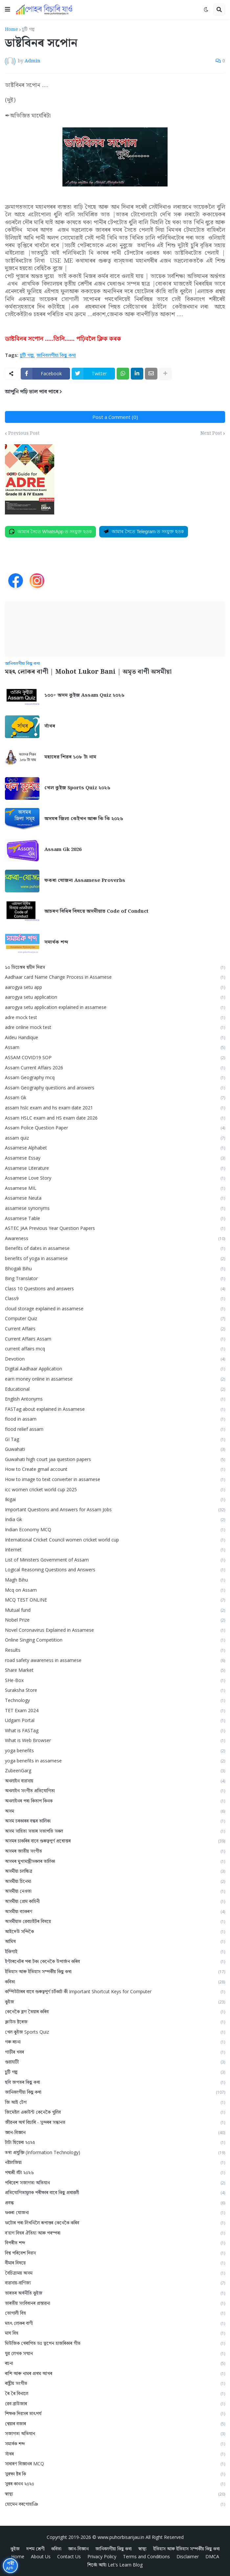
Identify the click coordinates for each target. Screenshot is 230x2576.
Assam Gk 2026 (62, 849)
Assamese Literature (115, 1168)
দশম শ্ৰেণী (35, 2548)
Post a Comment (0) (115, 416)
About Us (41, 2556)
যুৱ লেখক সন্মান (115, 2353)
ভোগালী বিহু (115, 2312)
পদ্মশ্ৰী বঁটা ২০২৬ (115, 2172)
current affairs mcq (115, 1348)
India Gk (115, 1519)
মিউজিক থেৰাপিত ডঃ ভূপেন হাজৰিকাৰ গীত (115, 2343)
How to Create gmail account (115, 1469)
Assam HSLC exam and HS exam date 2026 (115, 1117)
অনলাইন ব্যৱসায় (115, 1780)
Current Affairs (115, 1328)
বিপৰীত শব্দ (115, 2242)
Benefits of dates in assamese (115, 1248)
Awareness (115, 1238)
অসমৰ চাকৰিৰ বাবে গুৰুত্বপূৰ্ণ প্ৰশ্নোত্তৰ (115, 1840)
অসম (115, 1810)
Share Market (115, 1670)
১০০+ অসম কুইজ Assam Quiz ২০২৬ (84, 695)
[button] (7, 9)
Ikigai (115, 1499)
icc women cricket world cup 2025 (115, 1489)
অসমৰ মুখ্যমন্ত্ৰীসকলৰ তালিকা (115, 1861)
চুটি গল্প (28, 29)
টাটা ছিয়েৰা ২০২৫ (115, 2142)
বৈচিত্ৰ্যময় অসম (115, 2272)
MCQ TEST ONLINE (115, 1599)
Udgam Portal (115, 1720)
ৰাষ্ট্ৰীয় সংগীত (115, 2383)
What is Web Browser (115, 1740)
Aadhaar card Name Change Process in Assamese (115, 976)
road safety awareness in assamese (115, 1660)
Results (115, 1650)
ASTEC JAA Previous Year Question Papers (115, 1228)
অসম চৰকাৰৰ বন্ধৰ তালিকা (115, 1820)
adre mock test (115, 1017)
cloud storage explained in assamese (115, 1308)
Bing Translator (115, 1278)
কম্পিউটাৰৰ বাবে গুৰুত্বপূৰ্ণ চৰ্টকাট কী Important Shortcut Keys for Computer (115, 1991)
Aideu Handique (115, 1037)
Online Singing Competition (115, 1639)
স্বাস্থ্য (115, 2493)
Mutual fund (115, 1609)
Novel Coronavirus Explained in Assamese (115, 1629)
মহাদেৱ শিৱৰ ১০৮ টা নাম (70, 757)
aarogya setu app (115, 987)
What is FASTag (115, 1730)
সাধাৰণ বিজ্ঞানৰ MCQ (115, 2463)
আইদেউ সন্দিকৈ (115, 1931)
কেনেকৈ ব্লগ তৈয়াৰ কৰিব (115, 2011)
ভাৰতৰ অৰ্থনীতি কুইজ (115, 2292)
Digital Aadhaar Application (115, 1368)
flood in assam (115, 1418)
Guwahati (115, 1449)
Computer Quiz (115, 1318)
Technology (115, 1700)
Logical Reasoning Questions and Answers (115, 1569)
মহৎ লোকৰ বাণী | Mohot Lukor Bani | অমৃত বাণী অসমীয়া (88, 672)
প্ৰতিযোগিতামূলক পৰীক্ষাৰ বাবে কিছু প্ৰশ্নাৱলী (115, 2192)
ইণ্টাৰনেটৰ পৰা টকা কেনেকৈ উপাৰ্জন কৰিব (115, 1961)
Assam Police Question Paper (115, 1127)
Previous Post (23, 433)
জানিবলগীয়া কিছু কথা (56, 355)
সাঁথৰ (49, 726)
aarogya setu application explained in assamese (115, 1007)
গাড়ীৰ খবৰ (115, 2051)
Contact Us (69, 2556)
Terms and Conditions (146, 2556)
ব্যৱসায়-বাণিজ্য (115, 2282)
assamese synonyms (115, 1208)
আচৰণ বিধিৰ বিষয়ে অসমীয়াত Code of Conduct (96, 911)
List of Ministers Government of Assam (115, 1559)
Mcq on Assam (115, 1589)
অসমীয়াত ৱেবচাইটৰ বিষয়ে (115, 1921)
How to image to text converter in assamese (115, 1479)
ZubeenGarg (115, 1770)
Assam (115, 1047)
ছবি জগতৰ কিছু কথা (115, 2082)
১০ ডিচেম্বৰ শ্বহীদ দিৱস (115, 967)
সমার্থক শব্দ (56, 942)
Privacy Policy (101, 2556)
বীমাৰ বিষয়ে (115, 2262)
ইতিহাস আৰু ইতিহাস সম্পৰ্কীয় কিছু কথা (115, 1971)
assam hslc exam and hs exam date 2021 (115, 1107)
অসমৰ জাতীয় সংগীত (115, 1850)
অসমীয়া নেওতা (115, 1891)
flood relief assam (115, 1429)
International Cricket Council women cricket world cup (115, 1539)
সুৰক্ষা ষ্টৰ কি (115, 2473)
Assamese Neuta (115, 1197)
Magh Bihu (115, 1579)
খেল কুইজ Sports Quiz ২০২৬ (77, 788)
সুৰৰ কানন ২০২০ (115, 2483)
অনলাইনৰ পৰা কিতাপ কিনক (115, 1800)
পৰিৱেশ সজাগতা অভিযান (115, 2182)
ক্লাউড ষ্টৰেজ (115, 2021)
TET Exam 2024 (115, 1710)
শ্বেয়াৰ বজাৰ (115, 2423)
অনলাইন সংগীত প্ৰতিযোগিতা (115, 1790)
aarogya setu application (115, 996)
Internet (115, 1549)
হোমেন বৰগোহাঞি (115, 2503)
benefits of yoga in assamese (115, 1258)
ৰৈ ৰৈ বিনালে (115, 2393)
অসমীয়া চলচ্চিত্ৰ (115, 1870)
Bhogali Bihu (115, 1268)
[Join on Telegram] (143, 531)
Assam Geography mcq (115, 1077)
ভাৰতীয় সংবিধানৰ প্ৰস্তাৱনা (115, 2303)
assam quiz (115, 1137)
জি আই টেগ (115, 2102)
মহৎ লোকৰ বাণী (115, 2323)
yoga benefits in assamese (115, 1760)
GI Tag (115, 1439)
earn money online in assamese (115, 1378)
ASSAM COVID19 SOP (115, 1057)
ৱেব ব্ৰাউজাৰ (115, 2403)
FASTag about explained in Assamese (115, 1409)
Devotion (115, 1358)
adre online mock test (115, 1027)
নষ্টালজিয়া (115, 2162)
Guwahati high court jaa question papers (115, 1459)
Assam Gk (115, 1097)
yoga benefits (115, 1750)
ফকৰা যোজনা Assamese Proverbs (84, 880)
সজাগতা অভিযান (115, 2433)
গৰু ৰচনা (115, 2041)
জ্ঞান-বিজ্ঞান (115, 2132)
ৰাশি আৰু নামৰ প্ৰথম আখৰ (115, 2373)
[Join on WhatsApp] (50, 531)
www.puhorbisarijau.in (121, 2537)
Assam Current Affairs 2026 (115, 1067)
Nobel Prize (115, 1619)
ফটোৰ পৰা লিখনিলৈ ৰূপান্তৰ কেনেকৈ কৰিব (115, 2222)
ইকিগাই (115, 1951)
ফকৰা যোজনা (115, 2212)
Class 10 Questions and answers (115, 1288)
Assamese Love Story (115, 1177)
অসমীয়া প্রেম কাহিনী (115, 1901)
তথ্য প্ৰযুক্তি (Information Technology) (115, 2152)
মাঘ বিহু (115, 2332)
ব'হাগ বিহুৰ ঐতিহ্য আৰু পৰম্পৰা (115, 2232)
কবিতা (115, 1981)
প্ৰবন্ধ (115, 2202)
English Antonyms (115, 1398)
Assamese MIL (115, 1188)
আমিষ (115, 1941)
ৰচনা (115, 2363)
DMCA (212, 2556)
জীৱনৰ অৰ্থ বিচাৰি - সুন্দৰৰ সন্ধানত (115, 2122)
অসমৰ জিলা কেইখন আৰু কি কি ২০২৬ (83, 819)
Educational (115, 1389)
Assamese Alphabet (115, 1147)
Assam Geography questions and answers (115, 1087)
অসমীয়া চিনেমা (115, 1881)
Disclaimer (187, 2556)
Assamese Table (115, 1218)
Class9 (115, 1298)
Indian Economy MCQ (115, 1529)
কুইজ (115, 2001)
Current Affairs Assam (115, 1338)
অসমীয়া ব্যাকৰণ (115, 1911)
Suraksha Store (115, 1690)
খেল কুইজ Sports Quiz (115, 2031)
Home (11, 29)
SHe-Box (115, 1680)
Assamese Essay (115, 1157)
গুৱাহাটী (115, 2061)
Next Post (211, 433)
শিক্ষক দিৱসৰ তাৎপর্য (115, 2413)
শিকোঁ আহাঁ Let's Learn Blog (115, 2564)
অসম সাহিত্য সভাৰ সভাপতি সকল (115, 1830)
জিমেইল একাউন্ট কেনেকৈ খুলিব (115, 2111)
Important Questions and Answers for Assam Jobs (115, 1509)
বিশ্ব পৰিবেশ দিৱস (115, 2252)
